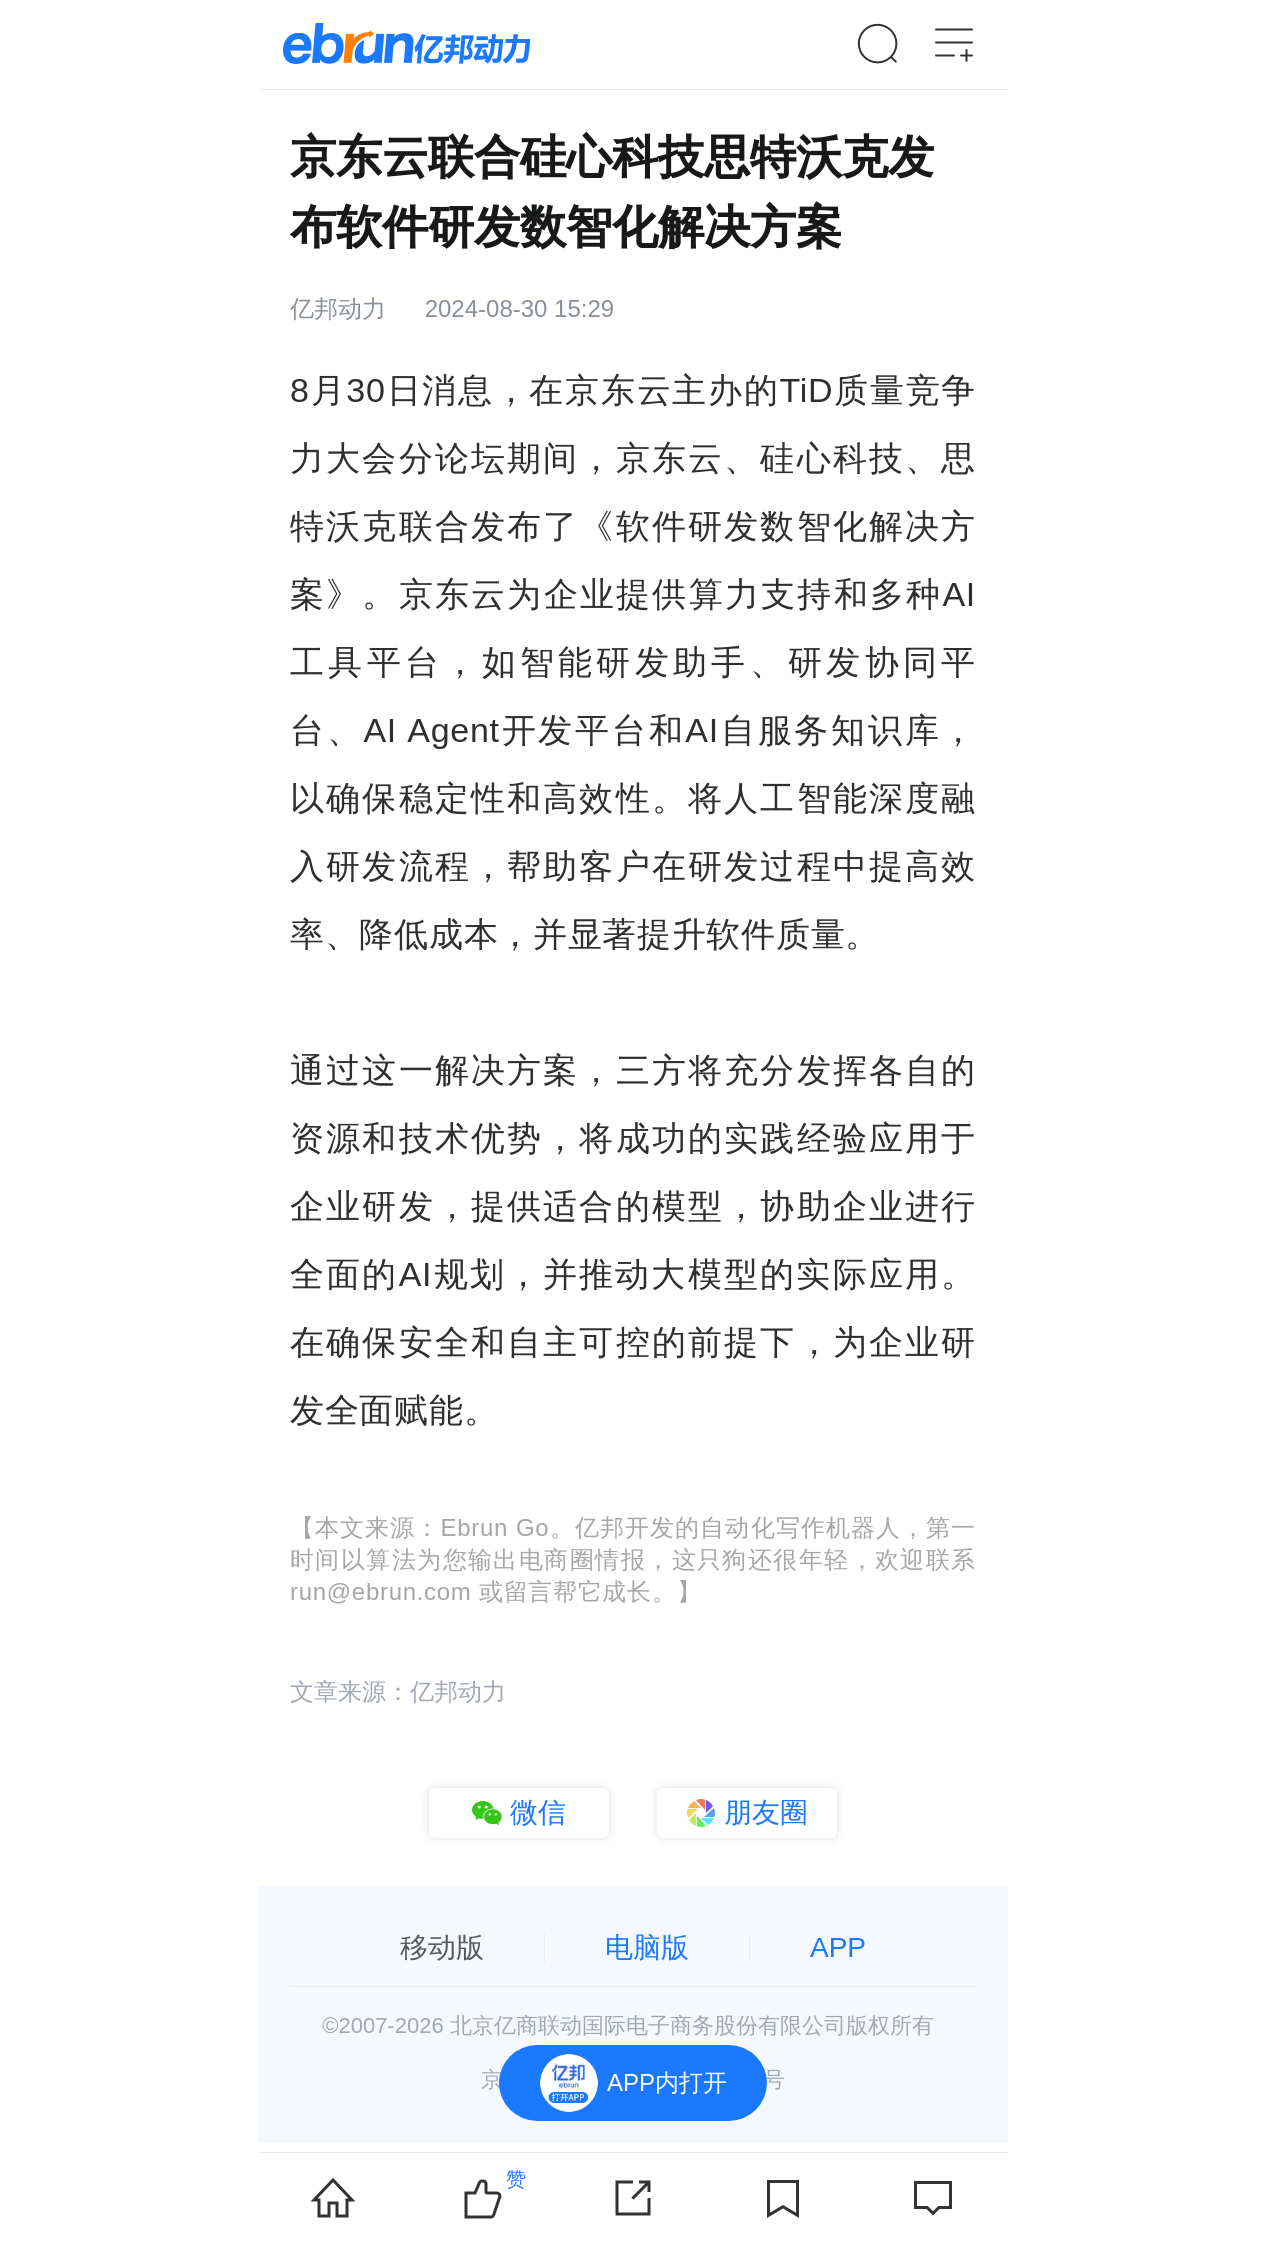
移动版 (442, 1947)
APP (838, 1947)
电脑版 (647, 1947)
